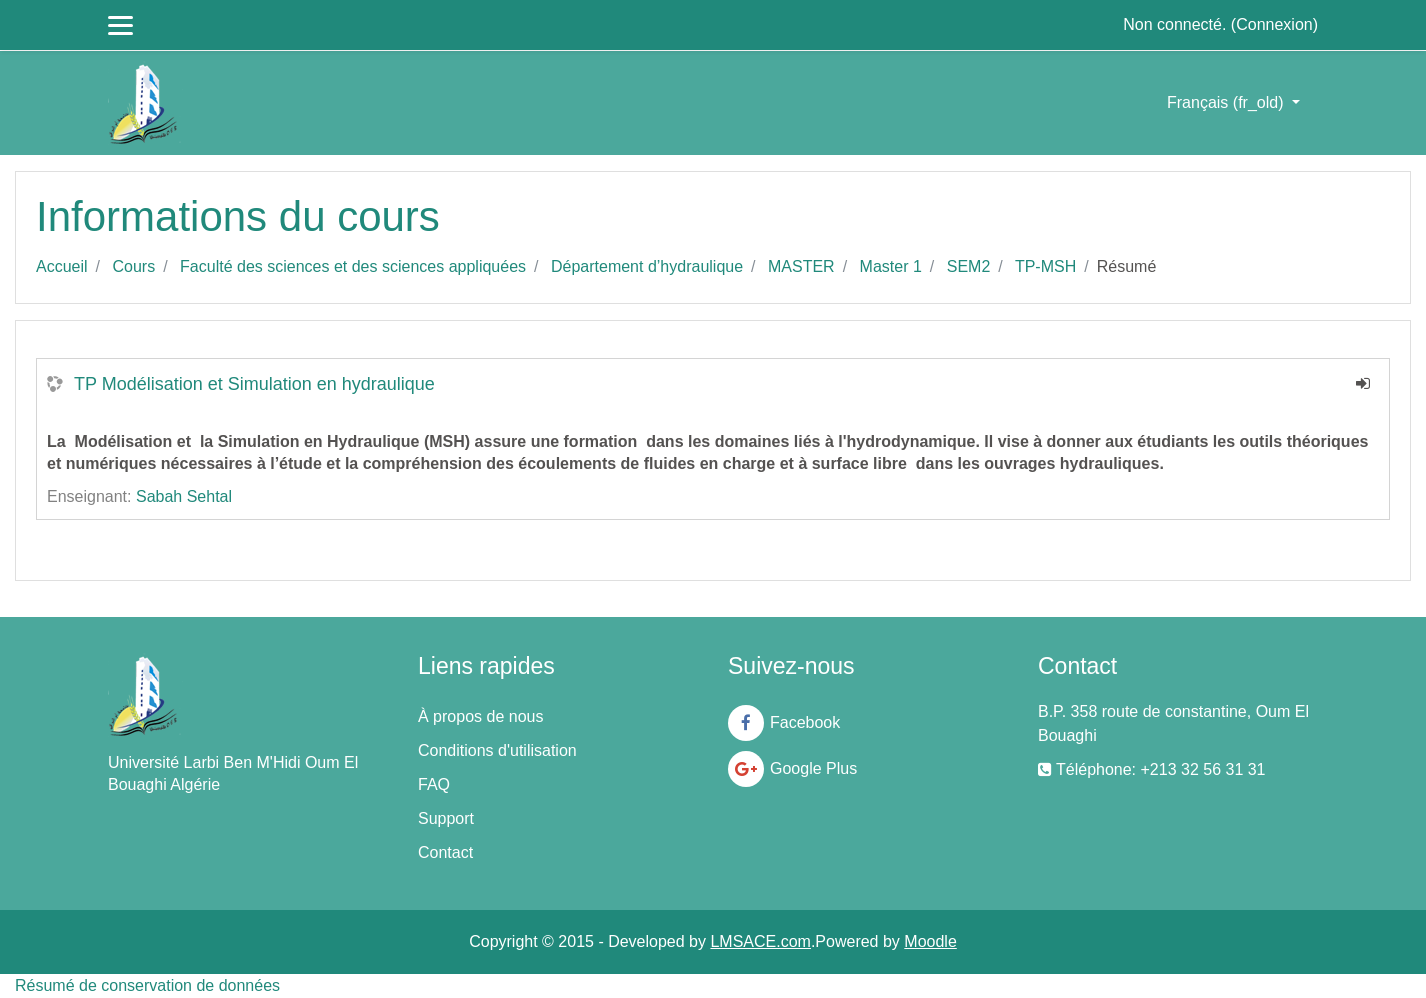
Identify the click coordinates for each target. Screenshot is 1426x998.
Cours (133, 266)
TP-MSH (1045, 266)
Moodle (930, 941)
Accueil (62, 266)
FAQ (434, 784)
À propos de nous (480, 716)
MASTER (801, 266)
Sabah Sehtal (184, 496)
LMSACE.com (760, 941)
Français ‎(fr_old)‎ (1227, 102)
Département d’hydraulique (647, 266)
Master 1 (891, 266)
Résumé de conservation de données (147, 985)
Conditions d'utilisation (497, 750)
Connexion (1274, 24)
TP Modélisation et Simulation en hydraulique (254, 384)
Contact (445, 852)
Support (446, 818)
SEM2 (969, 266)
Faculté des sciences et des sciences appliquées (353, 266)
